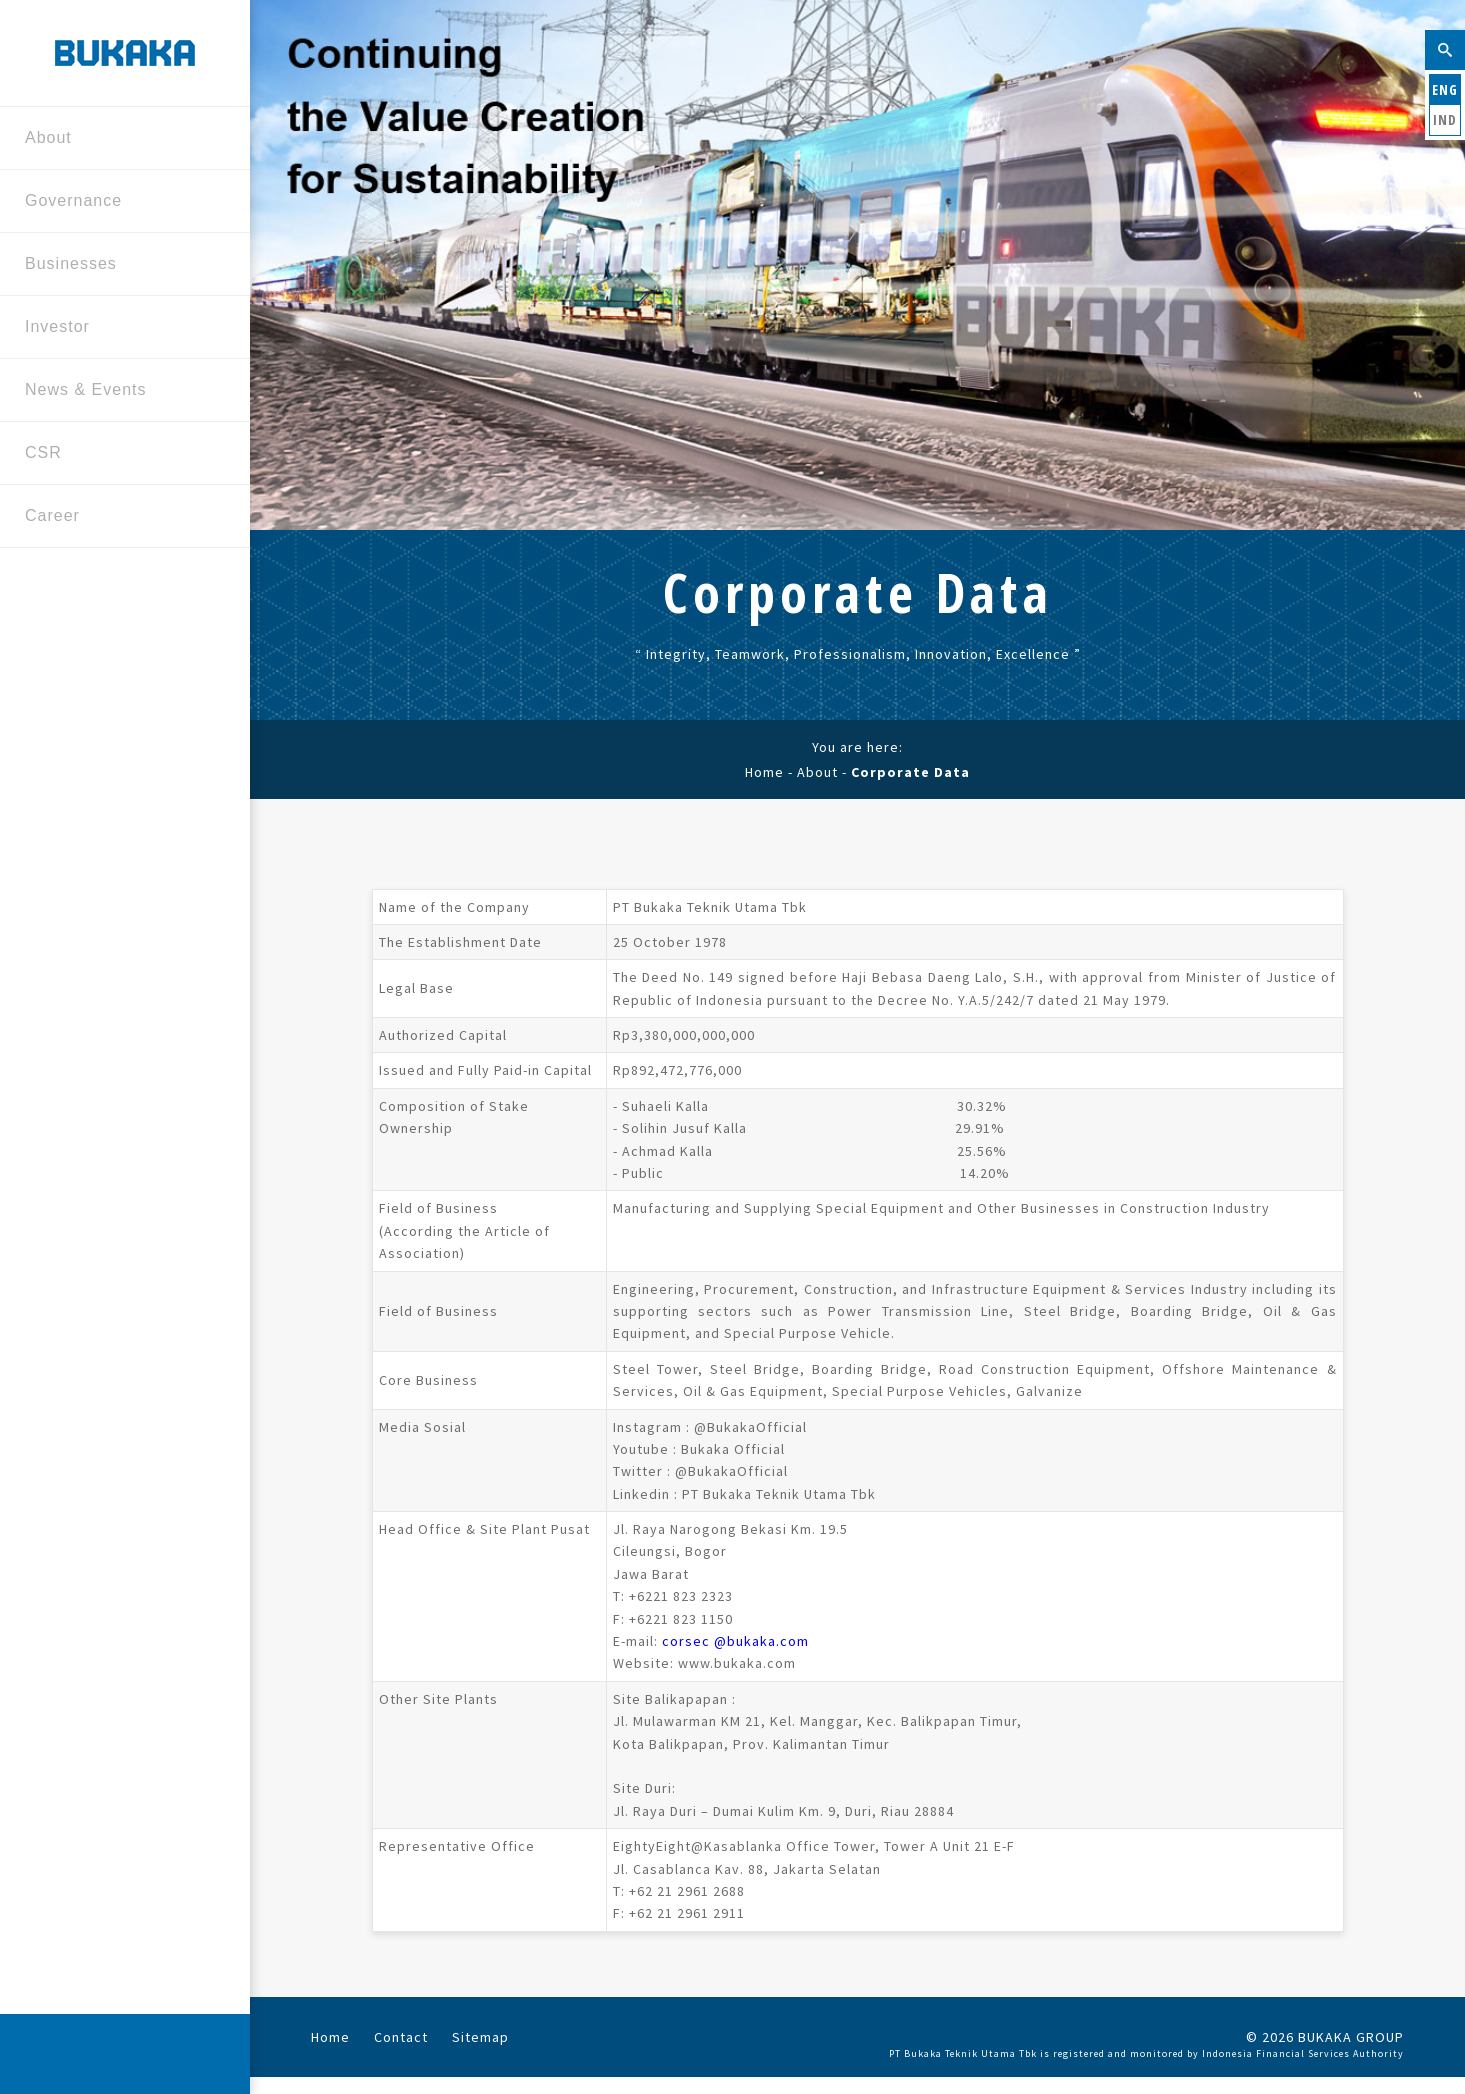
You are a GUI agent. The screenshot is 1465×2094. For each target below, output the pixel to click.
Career (117, 517)
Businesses (117, 265)
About (117, 139)
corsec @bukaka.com (735, 1641)
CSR (117, 454)
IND (1445, 119)
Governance (117, 202)
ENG (1445, 89)
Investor (117, 328)
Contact (401, 2037)
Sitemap (480, 2037)
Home (764, 772)
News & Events (117, 391)
